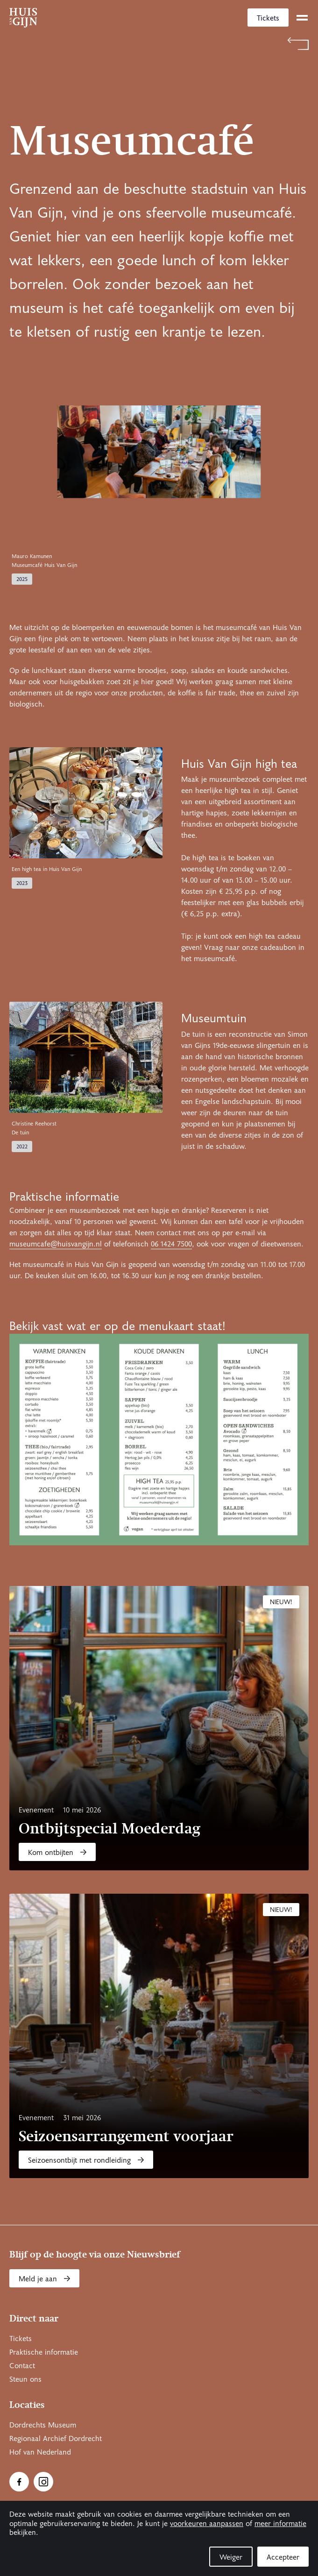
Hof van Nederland (40, 2452)
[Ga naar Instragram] (43, 2481)
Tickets (268, 18)
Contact (22, 2365)
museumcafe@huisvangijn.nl (55, 1244)
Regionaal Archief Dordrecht (55, 2438)
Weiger (230, 2557)
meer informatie (280, 2523)
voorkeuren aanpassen (206, 2523)
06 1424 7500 (171, 1244)
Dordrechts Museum (42, 2425)
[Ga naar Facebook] (19, 2481)
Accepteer (283, 2557)
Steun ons (25, 2379)
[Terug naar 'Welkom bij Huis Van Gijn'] (159, 43)
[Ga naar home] (23, 18)
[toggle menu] (302, 18)
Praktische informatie (43, 2352)
